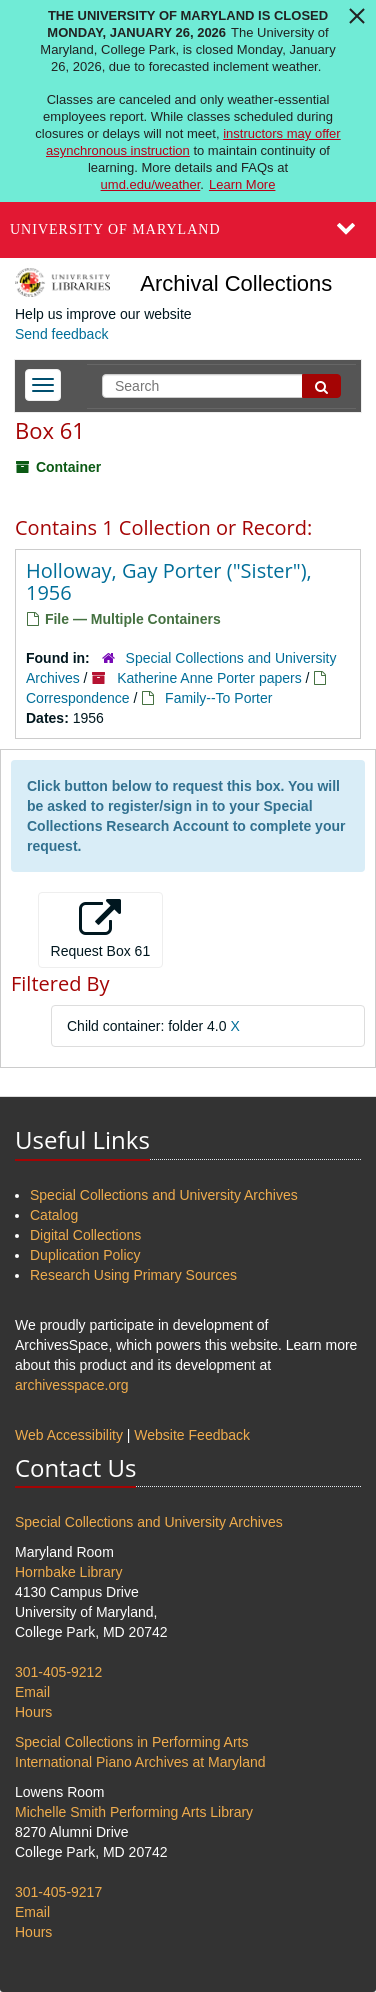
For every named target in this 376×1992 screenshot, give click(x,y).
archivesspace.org (72, 1385)
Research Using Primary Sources (133, 1275)
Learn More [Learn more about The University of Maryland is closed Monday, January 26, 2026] (242, 184)
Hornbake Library (68, 1572)
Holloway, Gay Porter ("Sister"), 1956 (169, 581)
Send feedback (61, 334)
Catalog (54, 1215)
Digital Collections (85, 1235)
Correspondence (78, 698)
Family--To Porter (218, 698)
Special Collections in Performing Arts (131, 1742)
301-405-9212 (58, 1672)
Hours (33, 1712)
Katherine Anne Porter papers (209, 678)
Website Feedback (192, 1435)
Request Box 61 (101, 929)
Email (32, 1692)
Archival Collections (236, 283)
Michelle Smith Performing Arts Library (134, 1812)
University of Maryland (115, 229)
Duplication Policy (85, 1255)
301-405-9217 (58, 1892)
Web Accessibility (69, 1435)
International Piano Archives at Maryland (140, 1762)
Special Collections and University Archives (164, 1195)
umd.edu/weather (151, 184)
